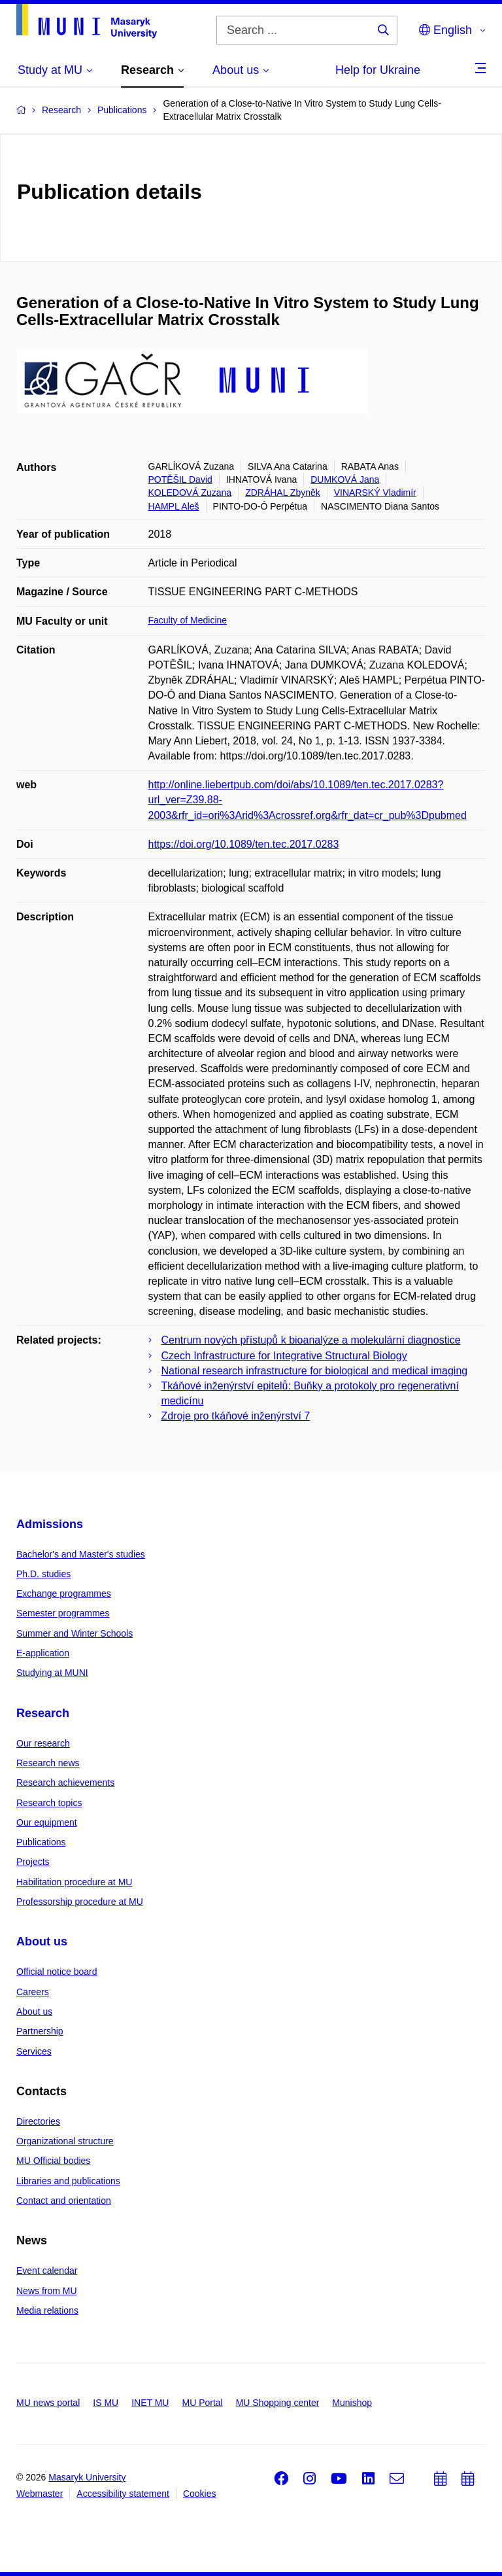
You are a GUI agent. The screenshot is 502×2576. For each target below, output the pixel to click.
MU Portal (202, 2402)
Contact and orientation (63, 2200)
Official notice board (56, 1971)
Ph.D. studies (43, 1574)
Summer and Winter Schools (74, 1633)
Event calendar (46, 2270)
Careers (32, 1992)
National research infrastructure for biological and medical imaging (314, 1370)
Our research (43, 1743)
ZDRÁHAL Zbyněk (282, 492)
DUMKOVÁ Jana (344, 479)
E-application (42, 1653)
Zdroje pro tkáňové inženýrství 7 (235, 1415)
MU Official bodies (53, 2160)
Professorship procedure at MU (79, 1901)
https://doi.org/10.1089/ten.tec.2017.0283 (243, 844)
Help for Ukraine (377, 70)
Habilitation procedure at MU (74, 1882)
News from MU (46, 2291)
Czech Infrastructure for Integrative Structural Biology (284, 1355)
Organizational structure (65, 2141)
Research (42, 1713)
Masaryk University (87, 2477)
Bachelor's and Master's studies (80, 1554)
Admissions (49, 1524)
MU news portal (48, 2402)
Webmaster (39, 2493)
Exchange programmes (63, 1593)
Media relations (47, 2310)
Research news (48, 1763)
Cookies (199, 2493)
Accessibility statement (122, 2493)
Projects (33, 1861)
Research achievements (65, 1782)
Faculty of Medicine (187, 620)
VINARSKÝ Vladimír (375, 492)
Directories (38, 2121)
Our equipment (46, 1822)
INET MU (150, 2402)
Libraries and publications (68, 2181)
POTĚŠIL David (180, 479)
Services (34, 2051)
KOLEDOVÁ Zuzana (190, 492)
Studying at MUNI (52, 1672)
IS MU (105, 2402)
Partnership (39, 2031)
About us (41, 1941)
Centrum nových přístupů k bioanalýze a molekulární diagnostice (311, 1340)
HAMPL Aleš (173, 506)
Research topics (49, 1803)
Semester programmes (62, 1613)
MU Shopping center (278, 2402)
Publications (41, 1842)
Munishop (352, 2402)
